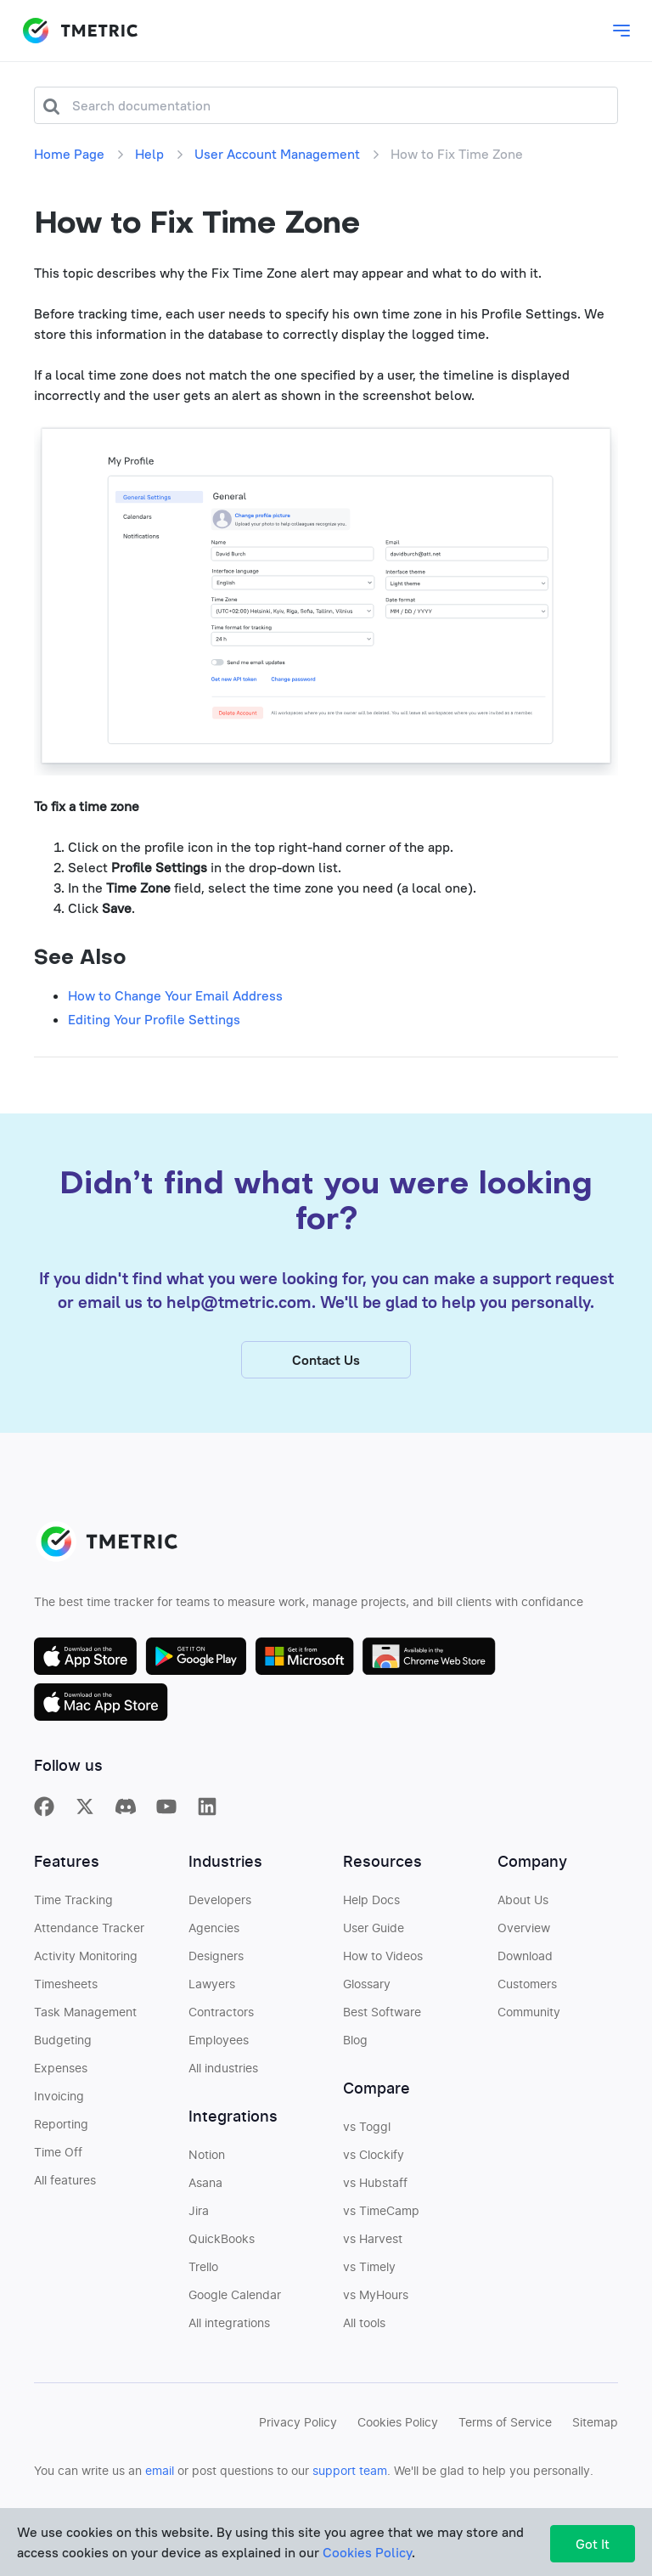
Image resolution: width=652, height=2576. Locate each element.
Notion (206, 2179)
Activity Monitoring (86, 1981)
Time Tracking (73, 1925)
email (159, 2495)
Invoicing (59, 2121)
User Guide (373, 1953)
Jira (198, 2235)
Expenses (60, 2093)
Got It (593, 2543)
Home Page (69, 153)
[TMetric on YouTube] (166, 1830)
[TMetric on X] (85, 1830)
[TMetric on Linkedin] (207, 1830)
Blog (355, 2065)
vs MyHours (375, 2319)
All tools (364, 2347)
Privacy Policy (298, 2447)
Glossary (367, 2009)
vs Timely (369, 2291)
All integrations (229, 2347)
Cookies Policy (397, 2447)
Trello (203, 2291)
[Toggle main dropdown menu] (621, 30)
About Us (522, 1925)
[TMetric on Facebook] (44, 1830)
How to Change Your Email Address (175, 995)
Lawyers (211, 2009)
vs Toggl (367, 2151)
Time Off (58, 2177)
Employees (218, 2065)
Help (149, 153)
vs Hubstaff (375, 2207)
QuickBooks (221, 2263)
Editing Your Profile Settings (154, 1019)
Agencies (213, 1953)
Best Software (382, 2037)
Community (528, 2037)
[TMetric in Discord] (125, 1830)
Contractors (221, 2037)
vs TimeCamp (381, 2235)
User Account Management (277, 153)
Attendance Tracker (89, 1953)
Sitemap (595, 2447)
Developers (219, 1925)
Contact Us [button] (326, 1384)
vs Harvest (372, 2263)
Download (525, 1981)
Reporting (61, 2149)
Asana (205, 2207)
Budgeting (63, 2065)
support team (349, 2495)
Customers (527, 2009)
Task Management (85, 2037)
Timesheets (66, 2009)
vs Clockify (373, 2179)
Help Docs (371, 1925)
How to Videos (383, 1981)
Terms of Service (505, 2447)
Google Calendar (234, 2319)
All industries (223, 2093)
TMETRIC (80, 30)
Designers (216, 1981)
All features (65, 2205)
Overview (523, 1953)
